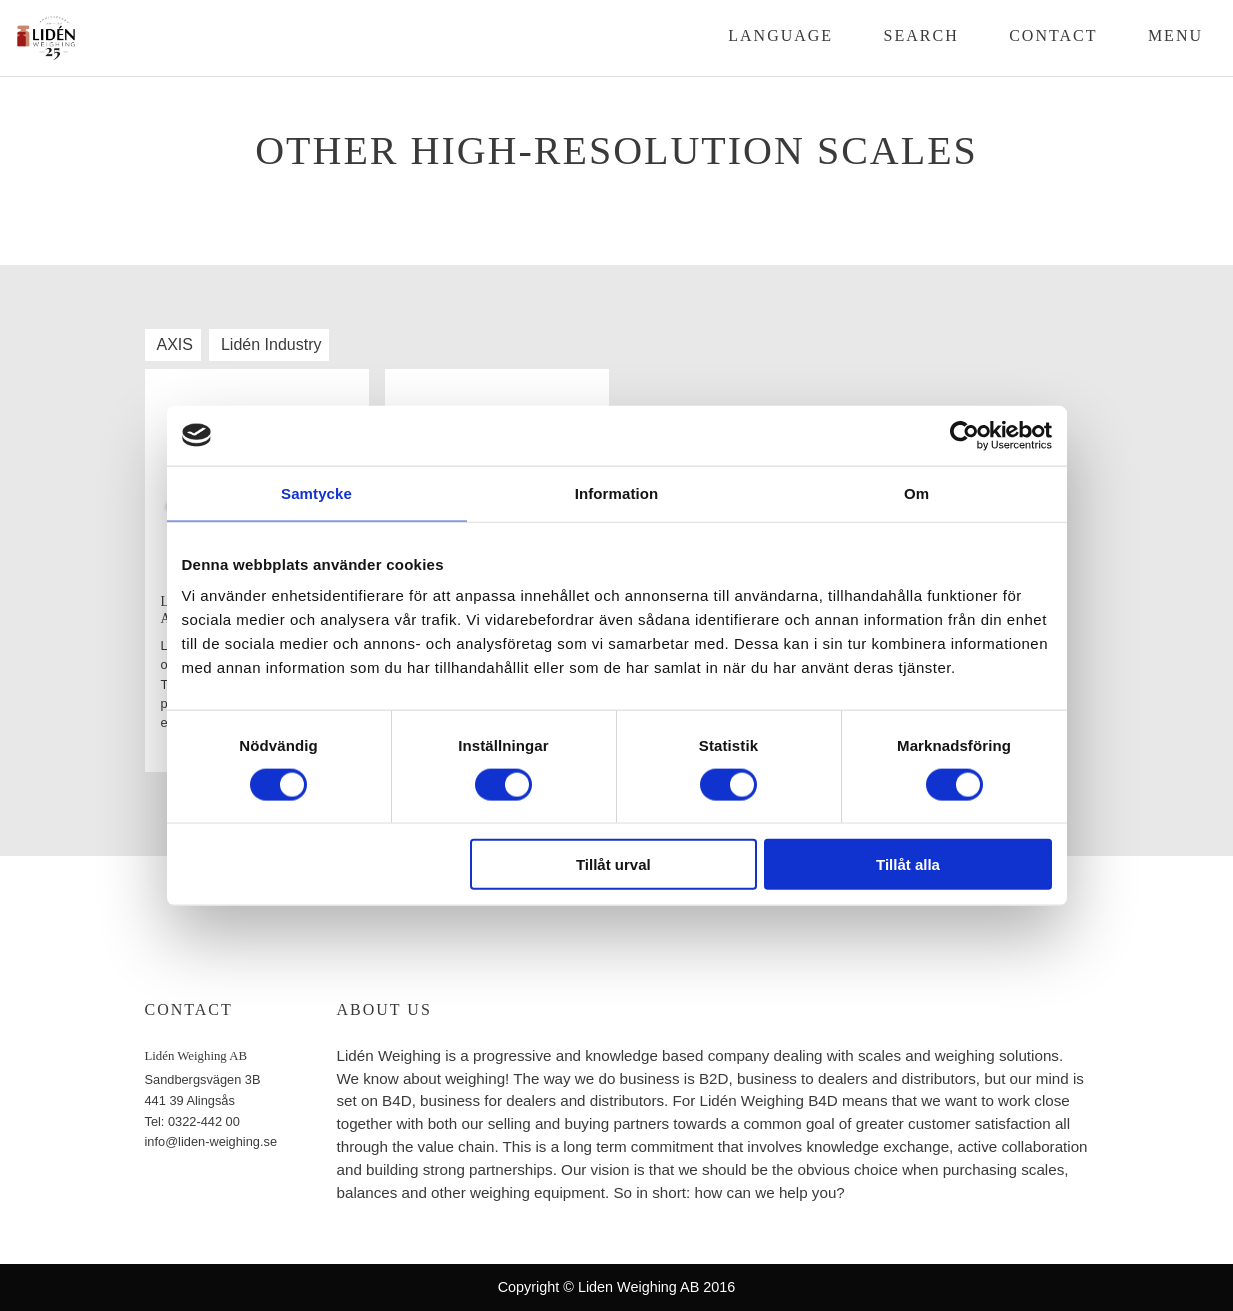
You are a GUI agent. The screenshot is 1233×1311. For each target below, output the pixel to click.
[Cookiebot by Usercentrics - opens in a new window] (964, 435)
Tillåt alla (908, 864)
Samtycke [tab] (316, 492)
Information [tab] (617, 492)
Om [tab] (916, 492)
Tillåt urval (613, 864)
